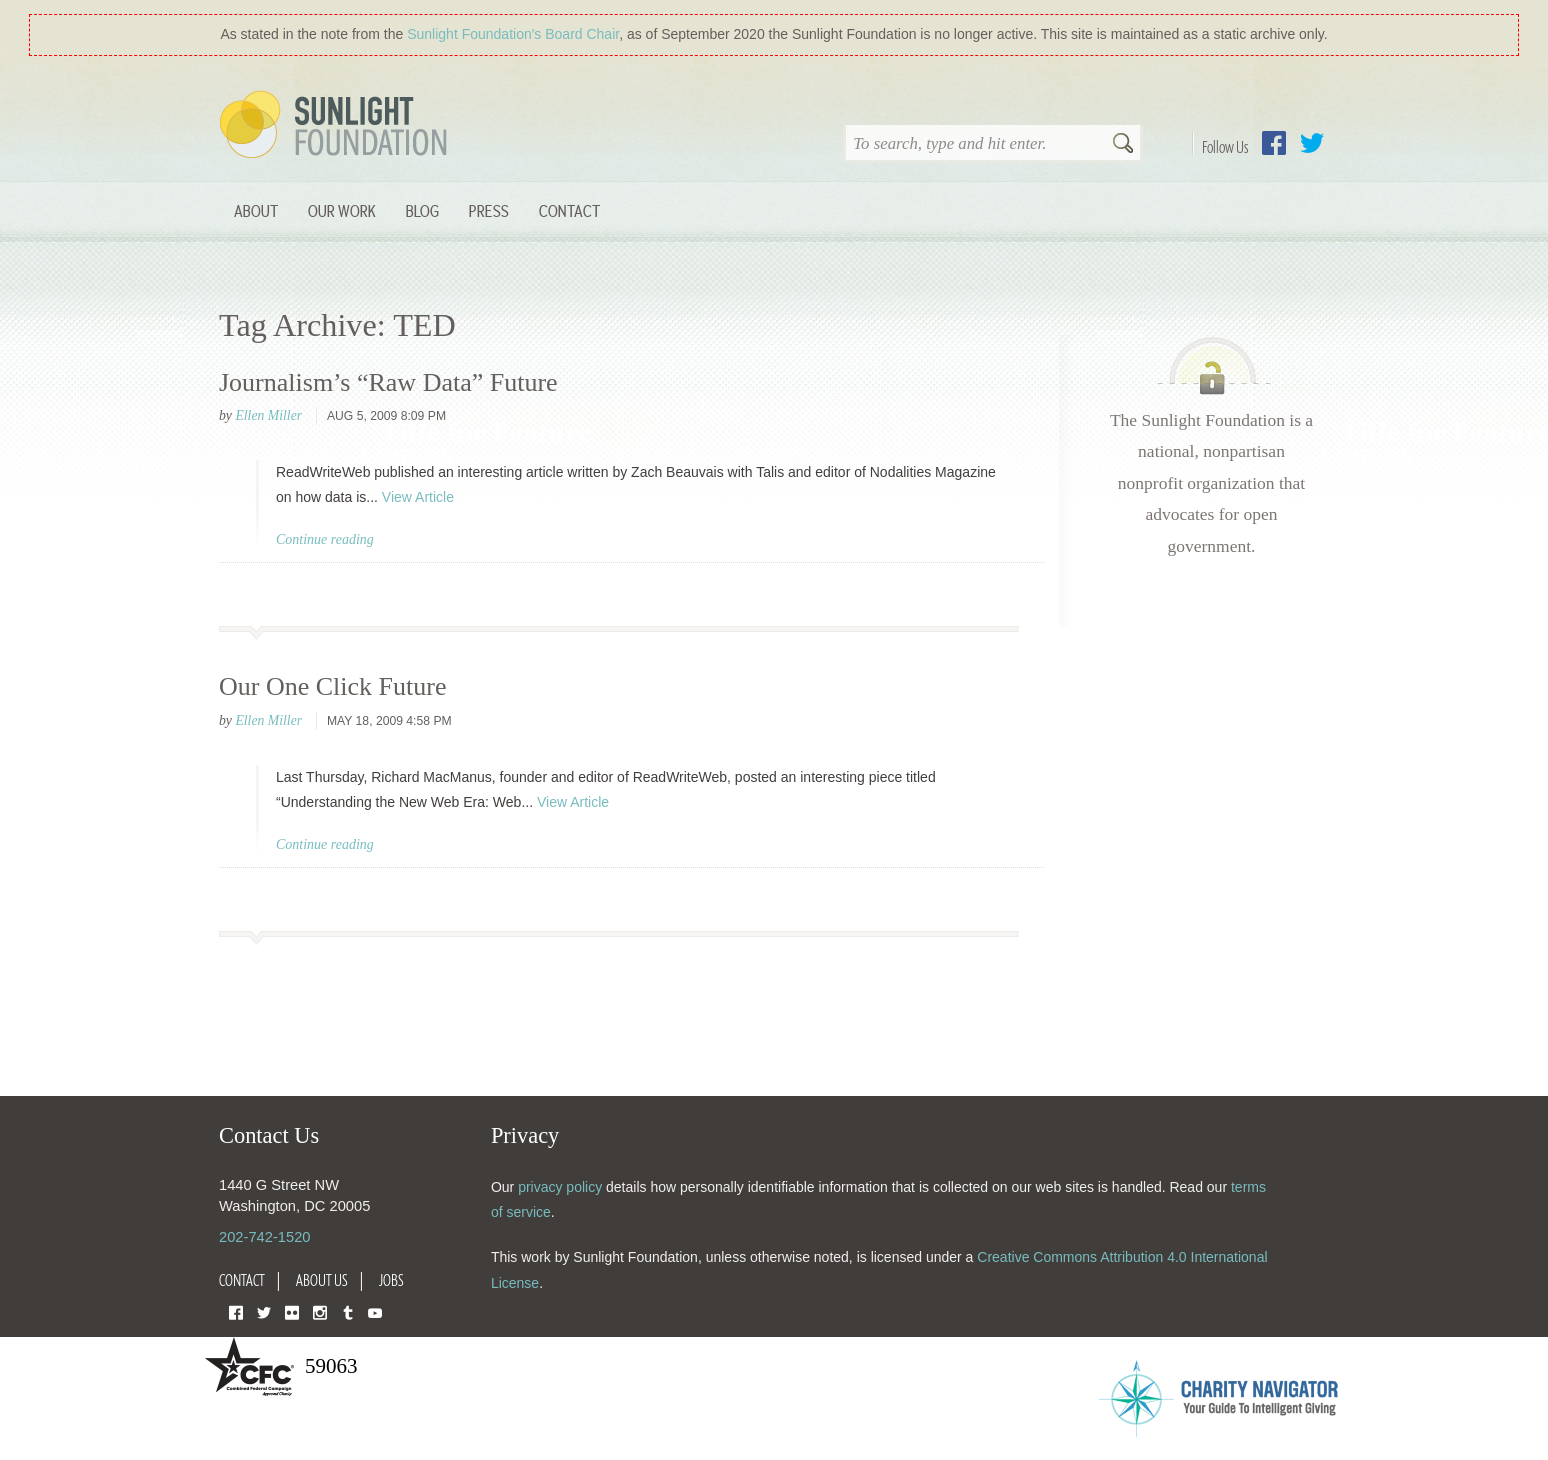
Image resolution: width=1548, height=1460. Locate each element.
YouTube (375, 1311)
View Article (418, 497)
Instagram (320, 1311)
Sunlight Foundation (337, 126)
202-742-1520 (264, 1237)
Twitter (1312, 143)
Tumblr (348, 1311)
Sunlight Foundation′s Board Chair (513, 34)
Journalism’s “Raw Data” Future (388, 382)
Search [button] (1123, 145)
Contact (569, 210)
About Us (322, 1280)
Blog (422, 210)
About (256, 210)
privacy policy (560, 1187)
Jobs (391, 1280)
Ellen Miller (268, 415)
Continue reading (325, 539)
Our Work (342, 210)
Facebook (1274, 143)
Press (489, 210)
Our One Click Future (332, 686)
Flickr (292, 1311)
